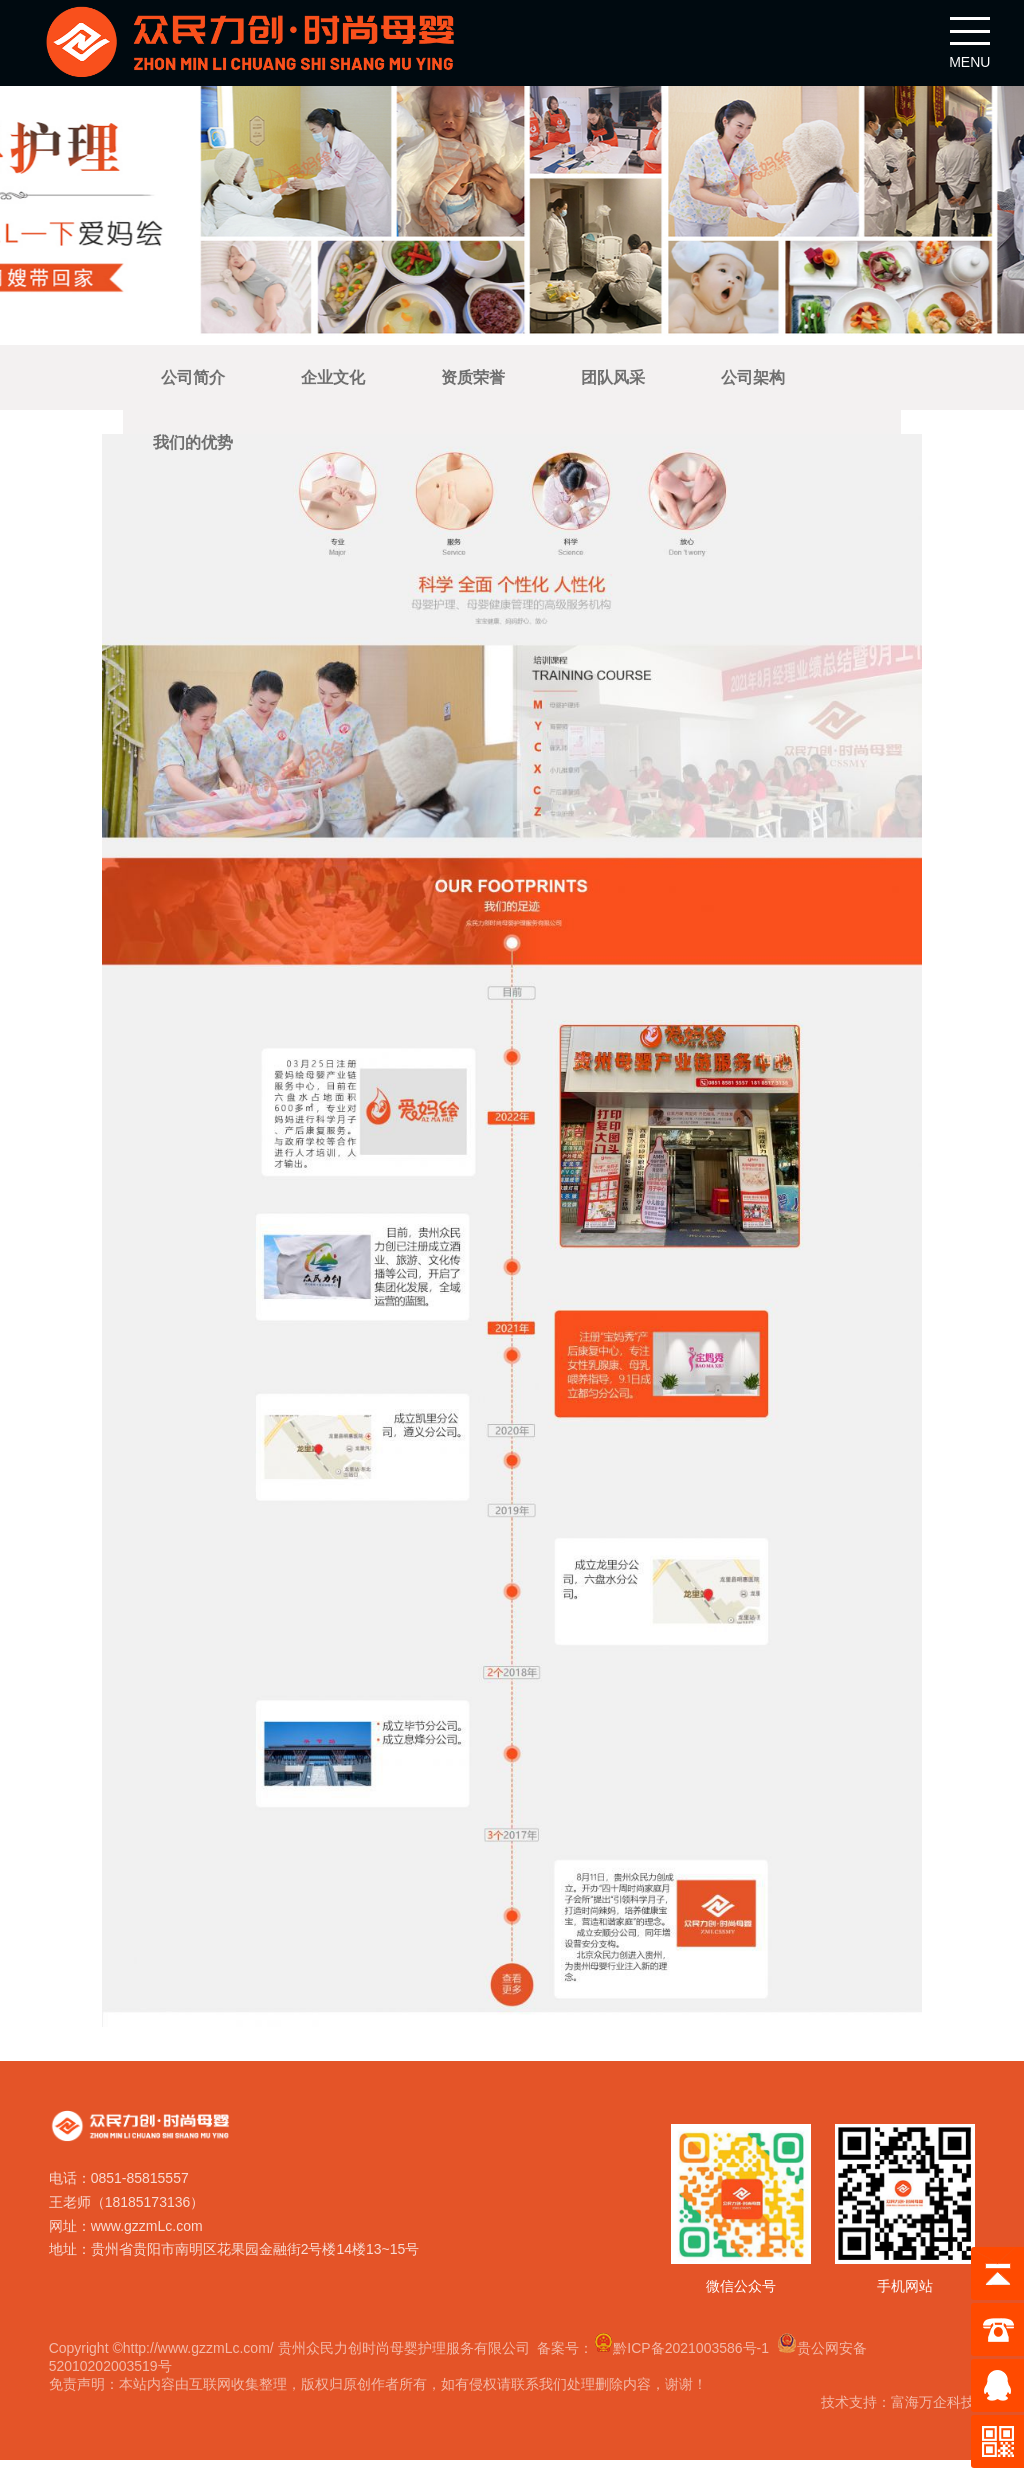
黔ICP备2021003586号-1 (684, 2355)
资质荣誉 (473, 382)
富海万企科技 (931, 2409)
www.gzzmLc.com (149, 2233)
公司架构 (753, 382)
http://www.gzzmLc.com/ (200, 2355)
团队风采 (613, 382)
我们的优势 (193, 447)
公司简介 (193, 382)
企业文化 (333, 382)
